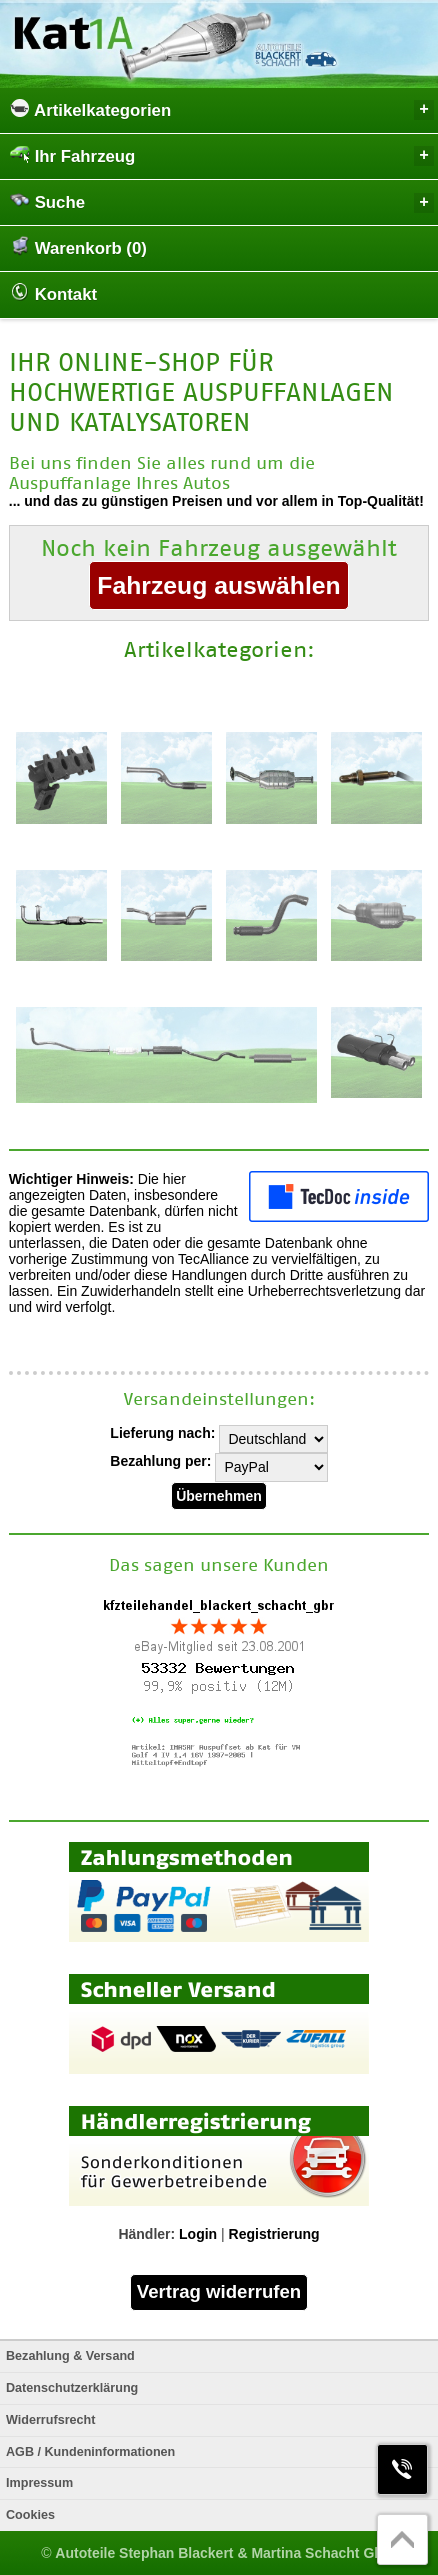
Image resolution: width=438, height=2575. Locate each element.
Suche (222, 201)
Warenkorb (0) (78, 247)
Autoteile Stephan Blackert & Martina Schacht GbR (224, 2553)
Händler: (146, 2234)
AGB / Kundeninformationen (90, 2452)
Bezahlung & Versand (70, 2356)
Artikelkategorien (222, 109)
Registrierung (274, 2234)
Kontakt (53, 293)
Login (198, 2234)
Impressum (39, 2483)
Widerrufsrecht (50, 2420)
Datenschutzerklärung (72, 2388)
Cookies (30, 2515)
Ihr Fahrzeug (222, 155)
